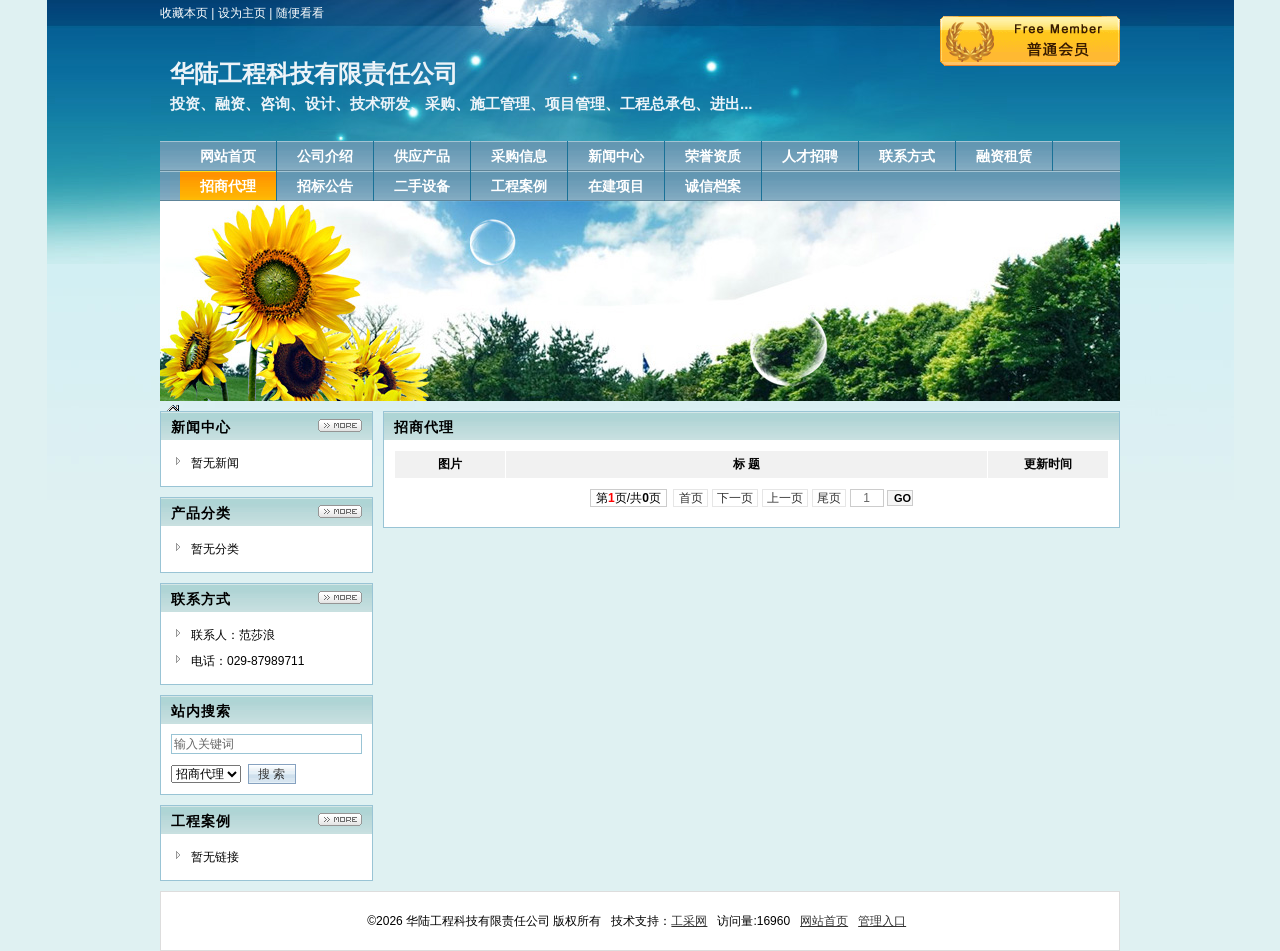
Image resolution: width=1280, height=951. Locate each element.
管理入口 (882, 921)
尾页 (829, 498)
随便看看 (300, 13)
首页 (690, 498)
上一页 (785, 498)
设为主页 (242, 13)
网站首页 (824, 921)
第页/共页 (628, 498)
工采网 (689, 921)
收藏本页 (184, 13)
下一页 (735, 498)
